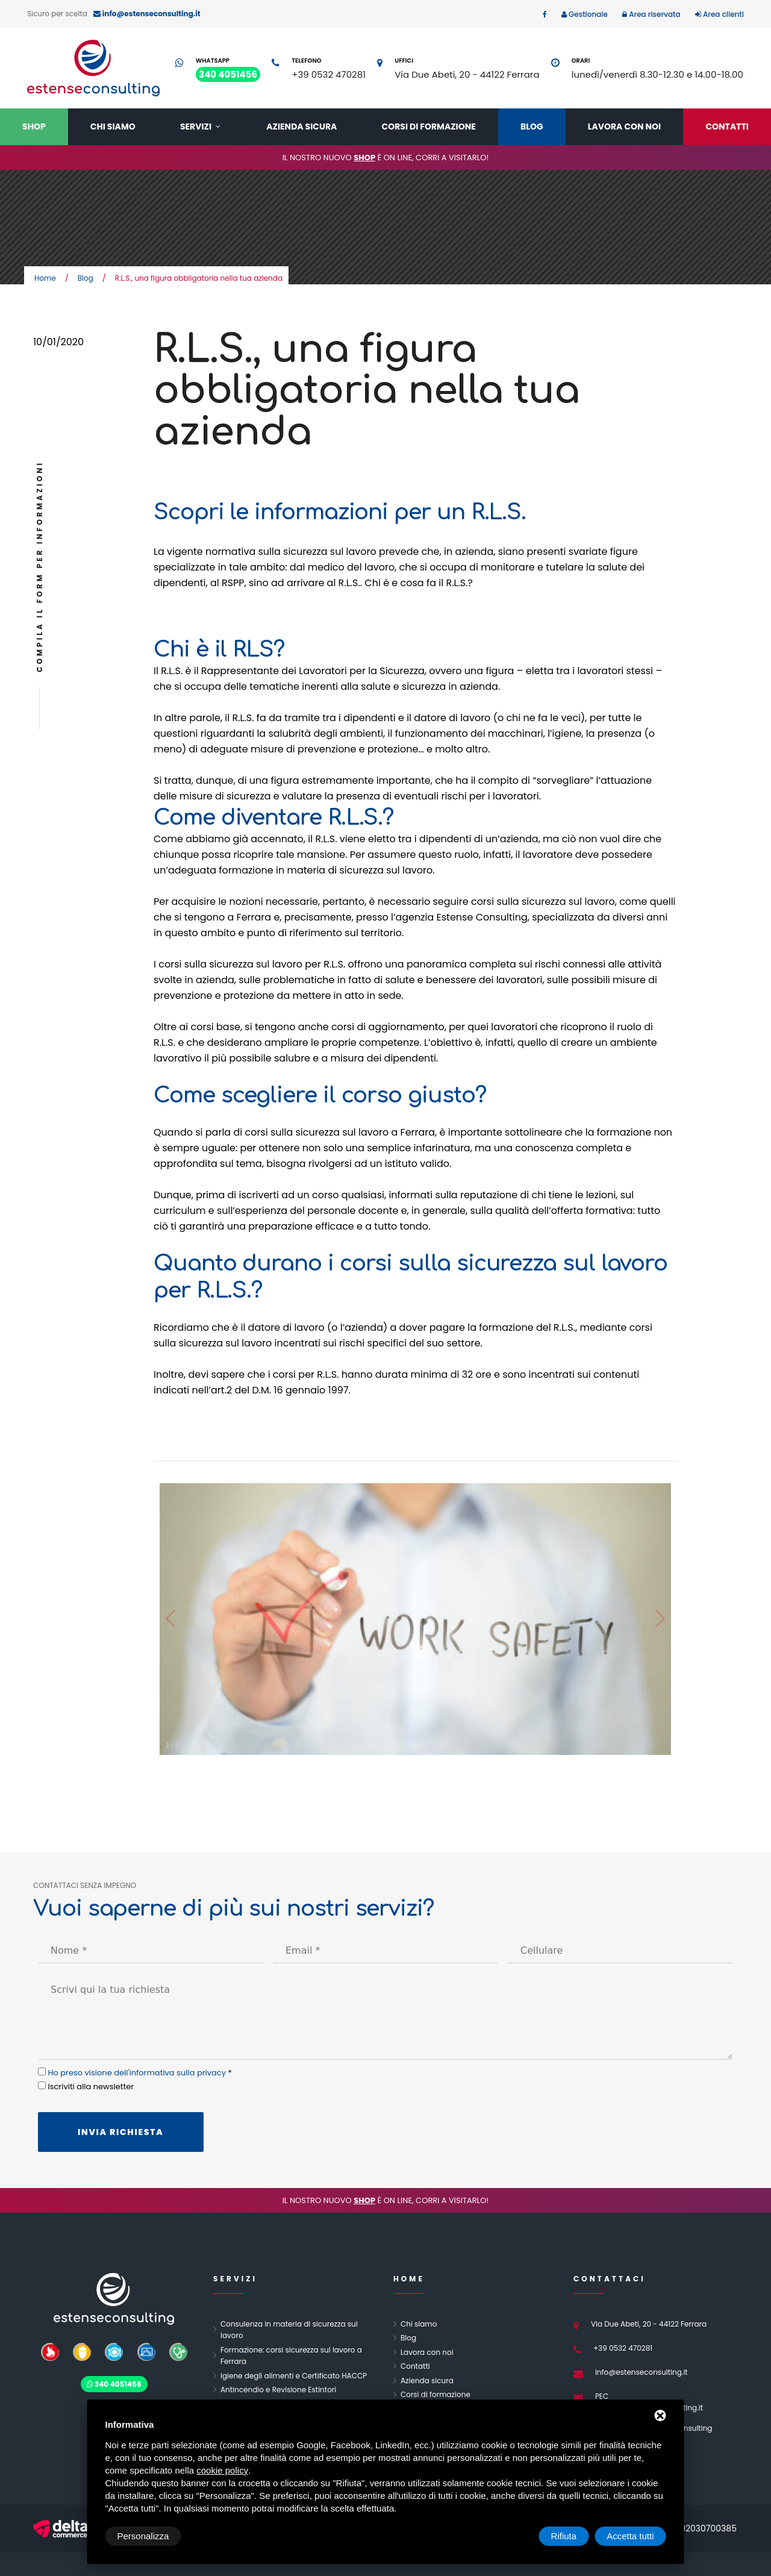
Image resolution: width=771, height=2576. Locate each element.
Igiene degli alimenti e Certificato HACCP (293, 2376)
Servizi (195, 126)
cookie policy (222, 2470)
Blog (531, 126)
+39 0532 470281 (329, 74)
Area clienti (722, 14)
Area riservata (654, 14)
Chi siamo (113, 126)
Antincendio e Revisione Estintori (278, 2389)
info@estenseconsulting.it (641, 2372)
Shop (34, 126)
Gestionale (587, 14)
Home (45, 278)
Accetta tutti (630, 2536)
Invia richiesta (121, 2132)
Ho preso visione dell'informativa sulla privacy (137, 2072)
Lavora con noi (624, 126)
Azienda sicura (301, 126)
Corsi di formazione (429, 126)
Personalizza (143, 2536)
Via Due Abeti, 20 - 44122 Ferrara (467, 74)
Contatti (726, 126)
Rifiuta (564, 2536)
